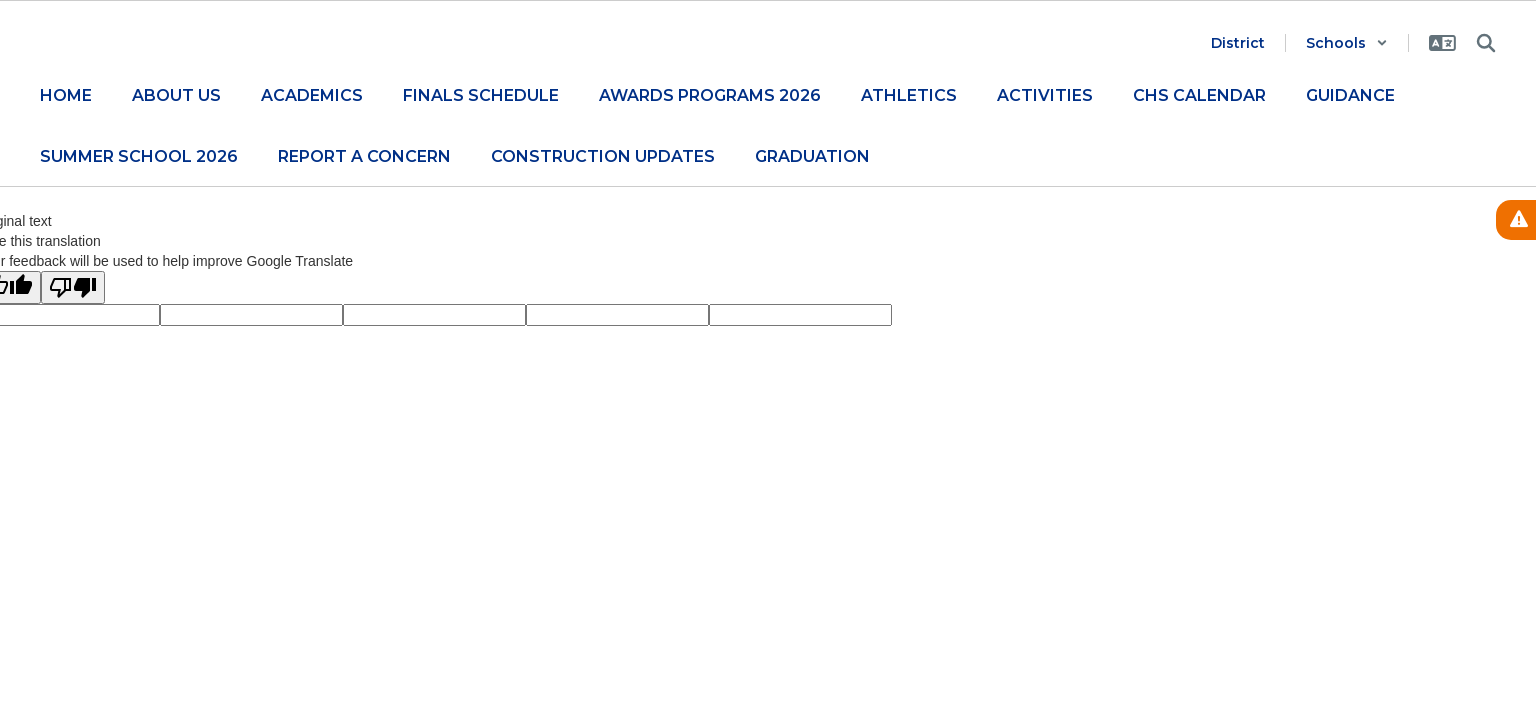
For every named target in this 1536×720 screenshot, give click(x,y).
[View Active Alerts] (1516, 220)
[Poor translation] (73, 287)
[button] (1347, 43)
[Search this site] (1486, 43)
